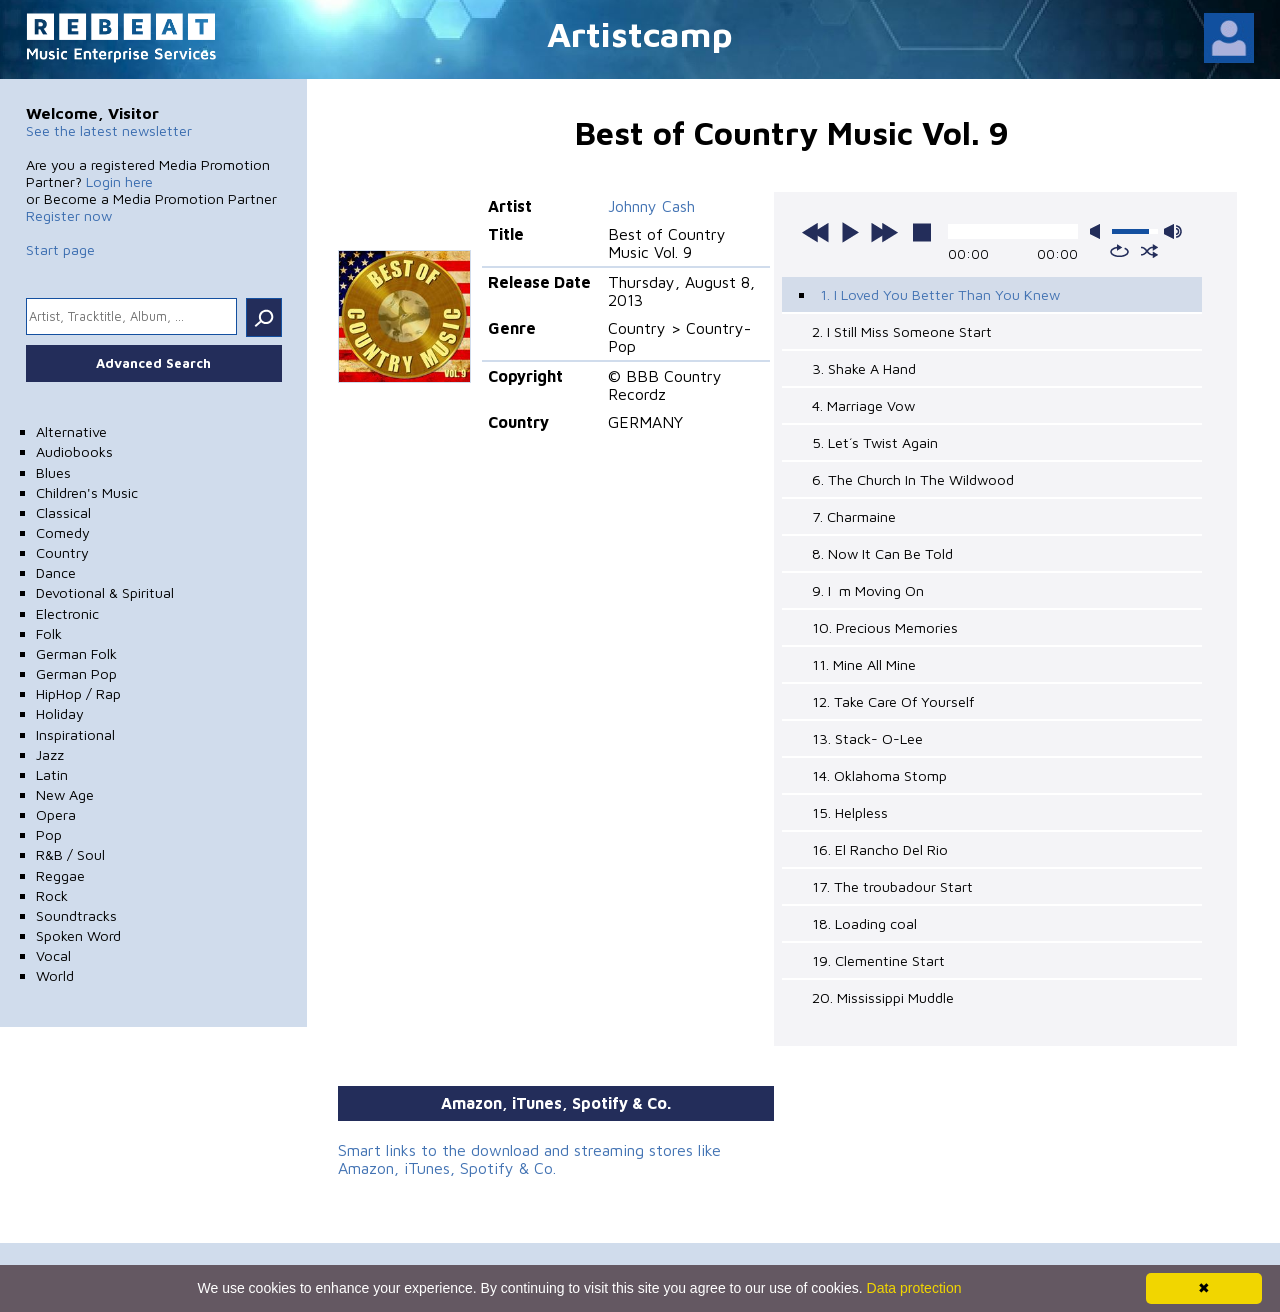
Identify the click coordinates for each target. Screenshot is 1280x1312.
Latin (52, 774)
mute (1099, 231)
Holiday (60, 713)
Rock (52, 895)
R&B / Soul (70, 854)
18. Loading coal (864, 923)
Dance (56, 572)
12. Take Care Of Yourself (893, 701)
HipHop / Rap (78, 693)
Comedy (63, 532)
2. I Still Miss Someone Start (902, 331)
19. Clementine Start (878, 960)
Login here (119, 181)
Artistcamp (640, 33)
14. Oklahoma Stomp (879, 775)
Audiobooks (74, 451)
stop (922, 232)
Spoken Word (78, 935)
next (884, 232)
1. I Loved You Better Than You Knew (940, 294)
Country (62, 552)
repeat (1119, 251)
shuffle (1149, 251)
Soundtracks (76, 915)
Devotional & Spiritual (105, 592)
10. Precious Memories (885, 627)
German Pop (76, 673)
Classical (63, 512)
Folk (49, 633)
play (850, 232)
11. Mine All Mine (864, 664)
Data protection (914, 1288)
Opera (56, 814)
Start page (60, 249)
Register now (69, 215)
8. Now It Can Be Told (882, 553)
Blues (53, 472)
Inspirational (75, 734)
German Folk (76, 653)
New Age (65, 794)
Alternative (71, 431)
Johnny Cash (651, 206)
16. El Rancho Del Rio (880, 849)
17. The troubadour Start (892, 886)
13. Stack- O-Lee (867, 738)
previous (816, 232)
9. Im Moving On (868, 590)
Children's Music (87, 492)
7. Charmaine (854, 516)
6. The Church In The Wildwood (913, 479)
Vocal (53, 955)
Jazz (50, 754)
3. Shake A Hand (864, 368)
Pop (49, 834)
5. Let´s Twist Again (875, 442)
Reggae (60, 875)
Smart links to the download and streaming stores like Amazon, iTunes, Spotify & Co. (529, 1159)
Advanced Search (153, 363)
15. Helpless (850, 812)
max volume (1173, 231)
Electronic (67, 613)
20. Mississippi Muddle (883, 997)
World (55, 975)
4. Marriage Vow (863, 405)
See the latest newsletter (109, 130)
